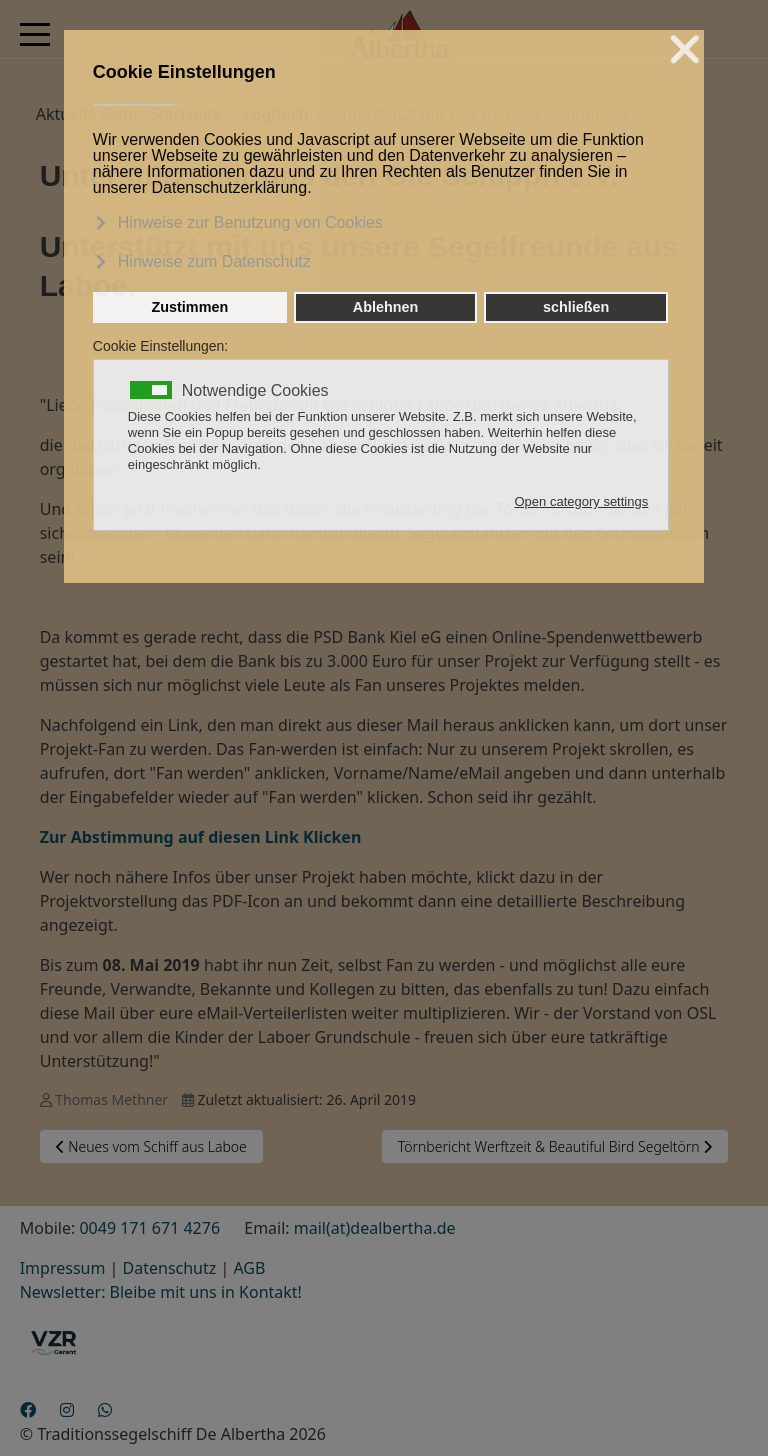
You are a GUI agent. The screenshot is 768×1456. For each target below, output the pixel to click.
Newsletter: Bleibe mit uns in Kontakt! (161, 1292)
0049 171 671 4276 (149, 1228)
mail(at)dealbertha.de (375, 1228)
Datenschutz (170, 1268)
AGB (249, 1268)
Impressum (63, 1268)
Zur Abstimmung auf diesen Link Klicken (201, 837)
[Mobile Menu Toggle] (35, 34)
